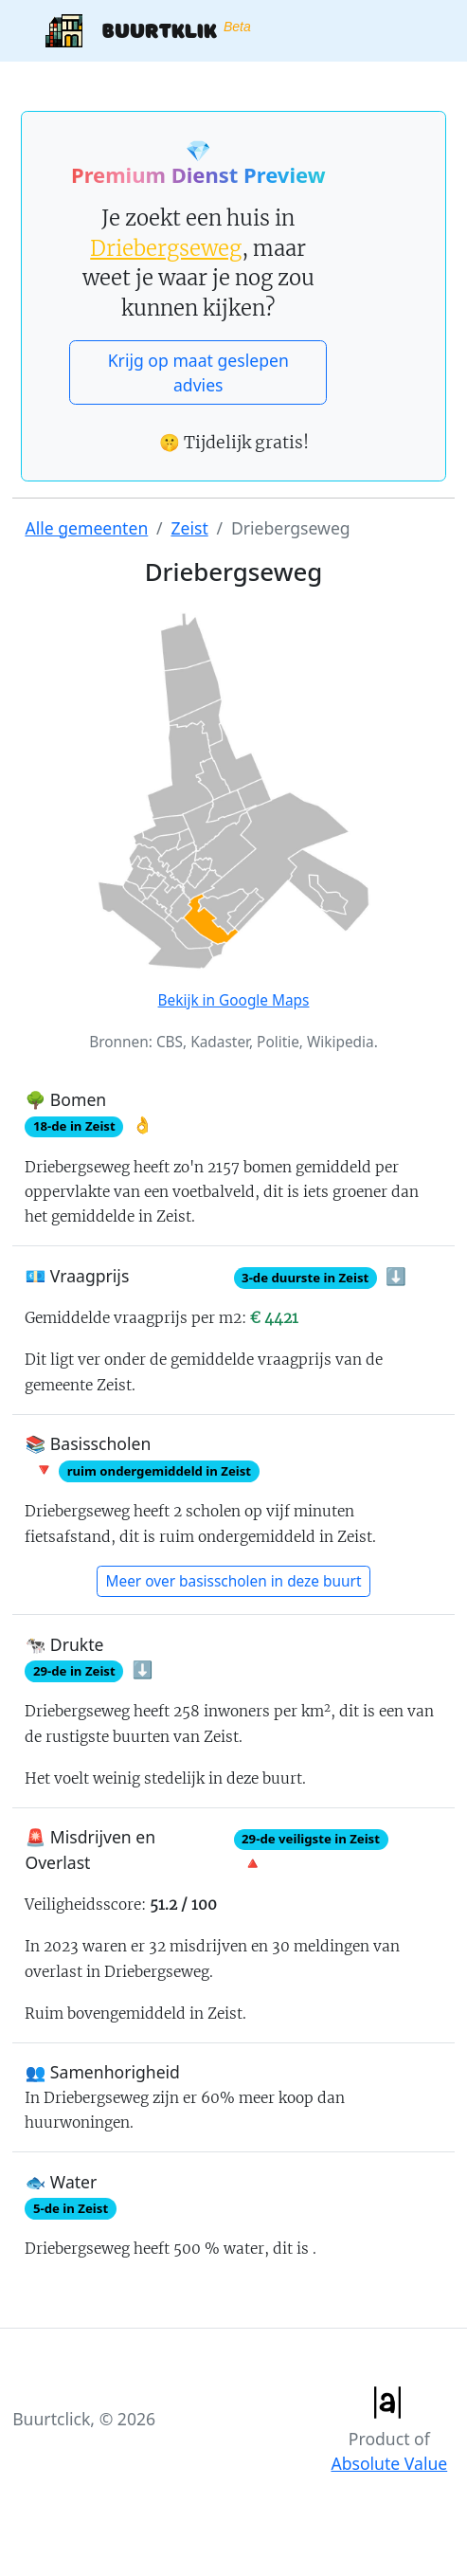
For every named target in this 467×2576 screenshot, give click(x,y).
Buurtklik (147, 30)
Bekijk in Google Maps (234, 1000)
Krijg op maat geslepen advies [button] (198, 372)
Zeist (189, 528)
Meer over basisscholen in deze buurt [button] (234, 1581)
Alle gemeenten (86, 528)
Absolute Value (389, 2463)
